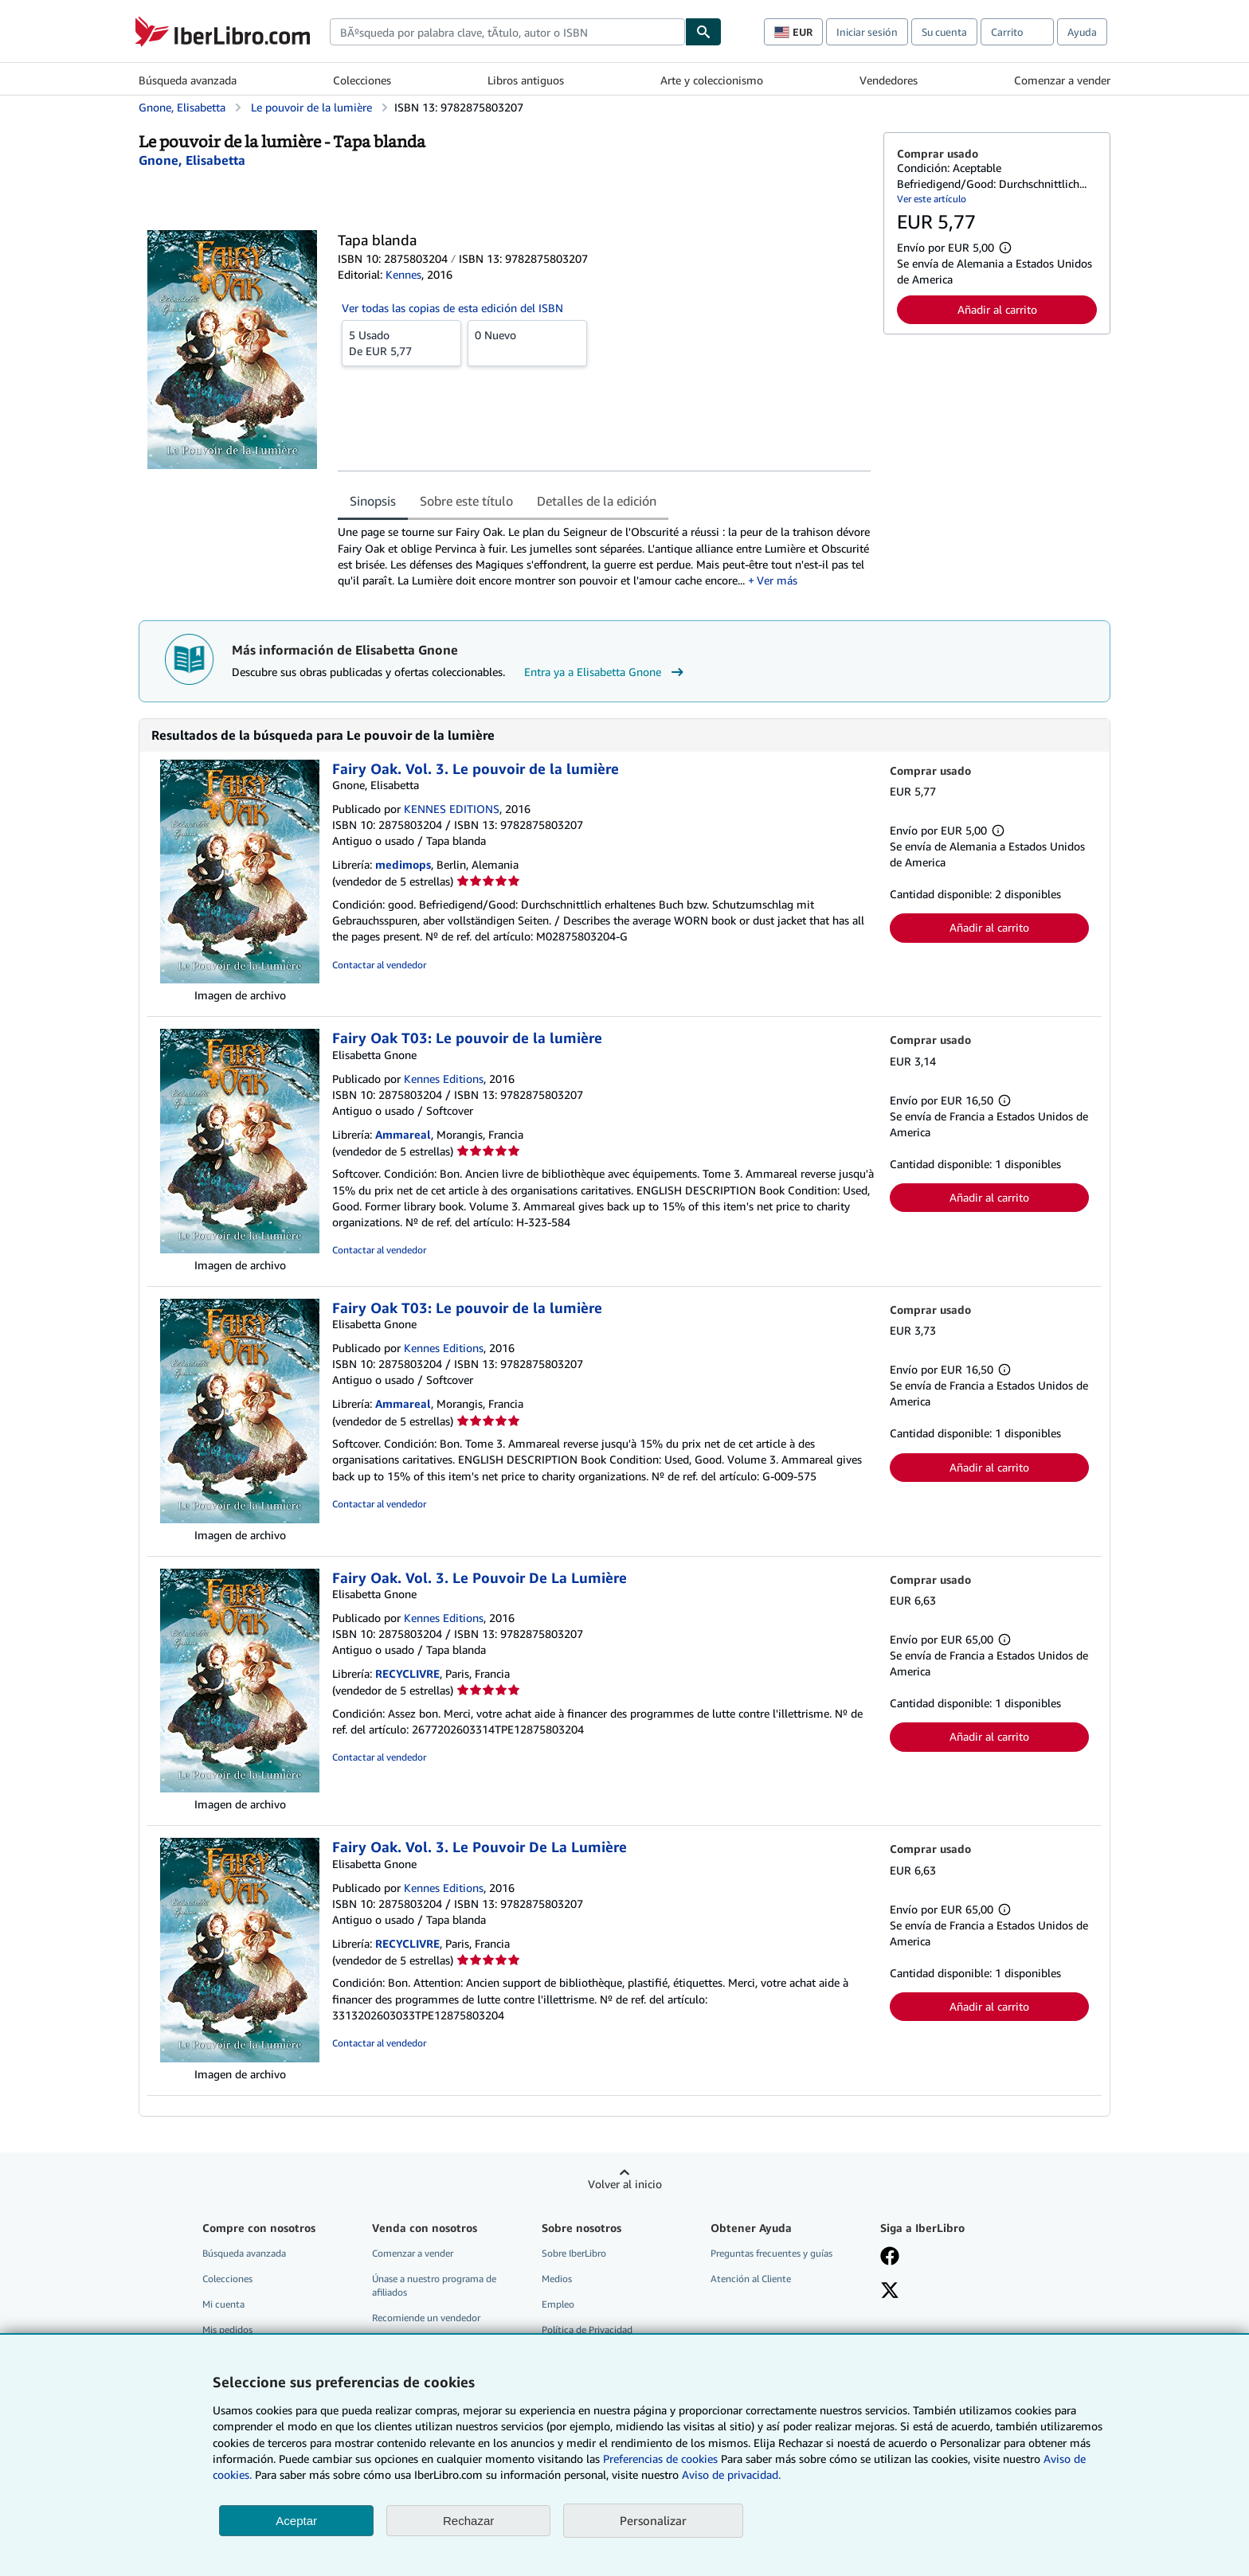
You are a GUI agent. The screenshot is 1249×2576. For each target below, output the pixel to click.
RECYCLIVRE (407, 1673)
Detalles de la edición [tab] (596, 501)
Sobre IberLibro (574, 2253)
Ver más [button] (777, 580)
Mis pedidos (227, 2330)
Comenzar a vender (1062, 80)
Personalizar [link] (653, 2520)
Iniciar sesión (867, 31)
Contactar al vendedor (379, 965)
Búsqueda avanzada (188, 80)
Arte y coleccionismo (711, 80)
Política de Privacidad (587, 2330)
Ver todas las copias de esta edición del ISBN (452, 308)
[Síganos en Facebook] (889, 2257)
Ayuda (1082, 31)
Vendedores (888, 80)
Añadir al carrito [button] (997, 309)
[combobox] (507, 31)
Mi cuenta (223, 2304)
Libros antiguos (525, 80)
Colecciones (362, 80)
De (401, 342)
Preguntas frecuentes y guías (771, 2253)
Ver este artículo (931, 199)
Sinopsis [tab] (373, 501)
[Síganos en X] (889, 2292)
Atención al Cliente (751, 2279)
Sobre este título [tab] (466, 501)
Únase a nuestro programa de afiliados (434, 2285)
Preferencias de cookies (660, 2458)
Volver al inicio (625, 2184)
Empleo (558, 2304)
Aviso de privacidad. (731, 2474)
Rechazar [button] (468, 2520)
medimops (403, 864)
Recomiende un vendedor (426, 2318)
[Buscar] (703, 31)
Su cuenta (944, 31)
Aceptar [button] (296, 2520)
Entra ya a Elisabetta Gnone (605, 672)
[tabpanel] (604, 556)
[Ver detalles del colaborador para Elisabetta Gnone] (192, 160)
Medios (557, 2279)
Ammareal (403, 1134)
